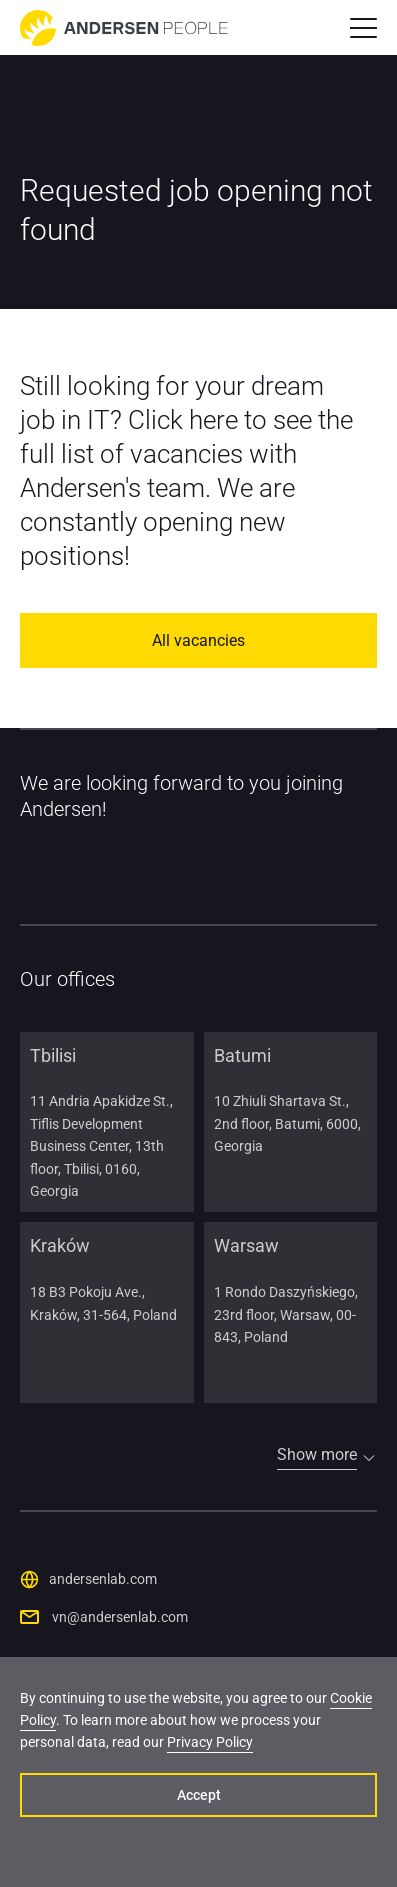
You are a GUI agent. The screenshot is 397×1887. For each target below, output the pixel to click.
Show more (317, 1454)
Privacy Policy (210, 1742)
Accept (199, 1795)
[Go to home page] (124, 28)
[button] (363, 28)
